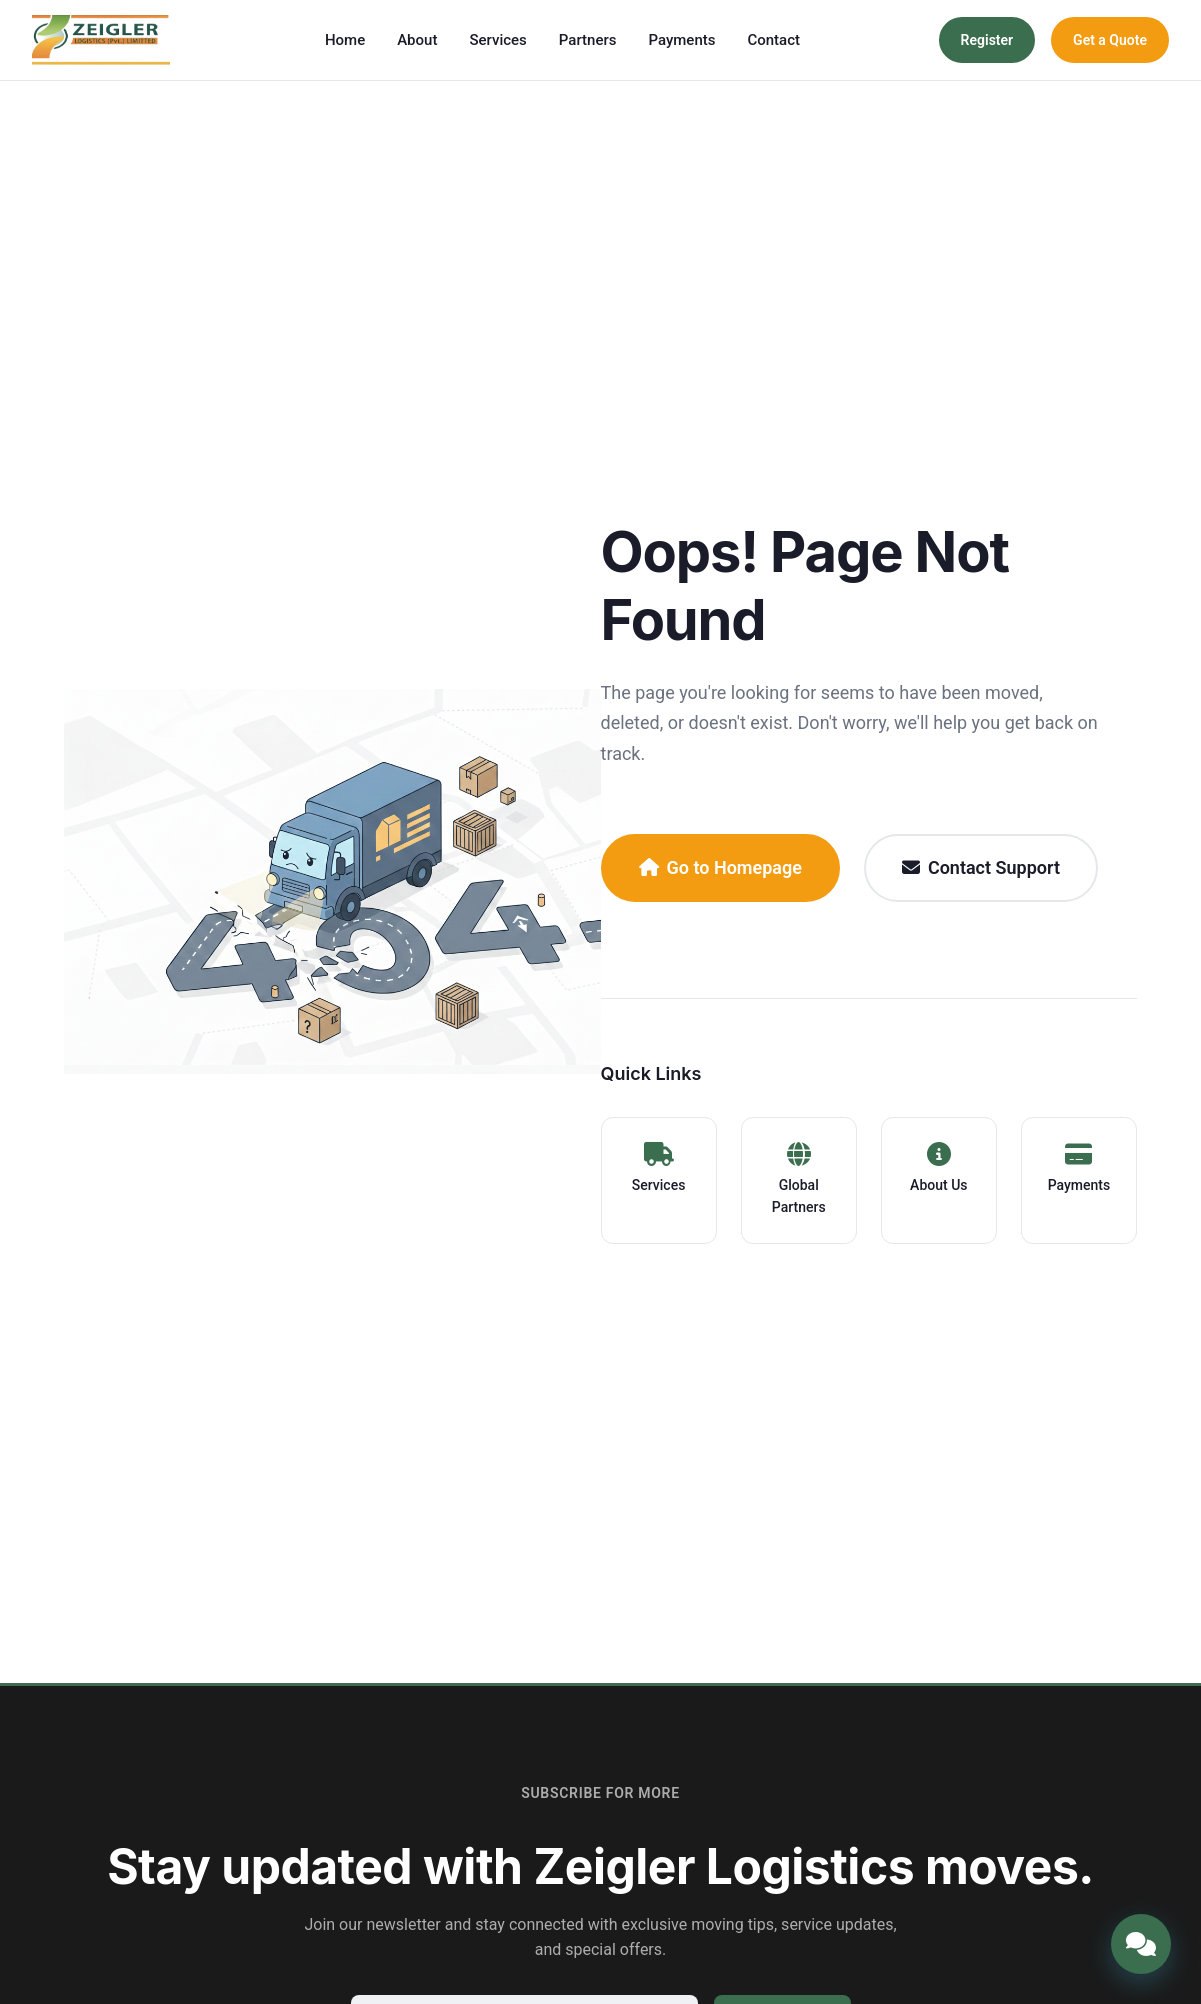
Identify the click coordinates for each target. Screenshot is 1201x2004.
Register (987, 40)
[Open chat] (1141, 1944)
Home (345, 40)
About (417, 40)
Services (497, 40)
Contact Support (981, 867)
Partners (588, 40)
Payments (681, 40)
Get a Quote (1110, 40)
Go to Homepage (720, 867)
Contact (773, 40)
